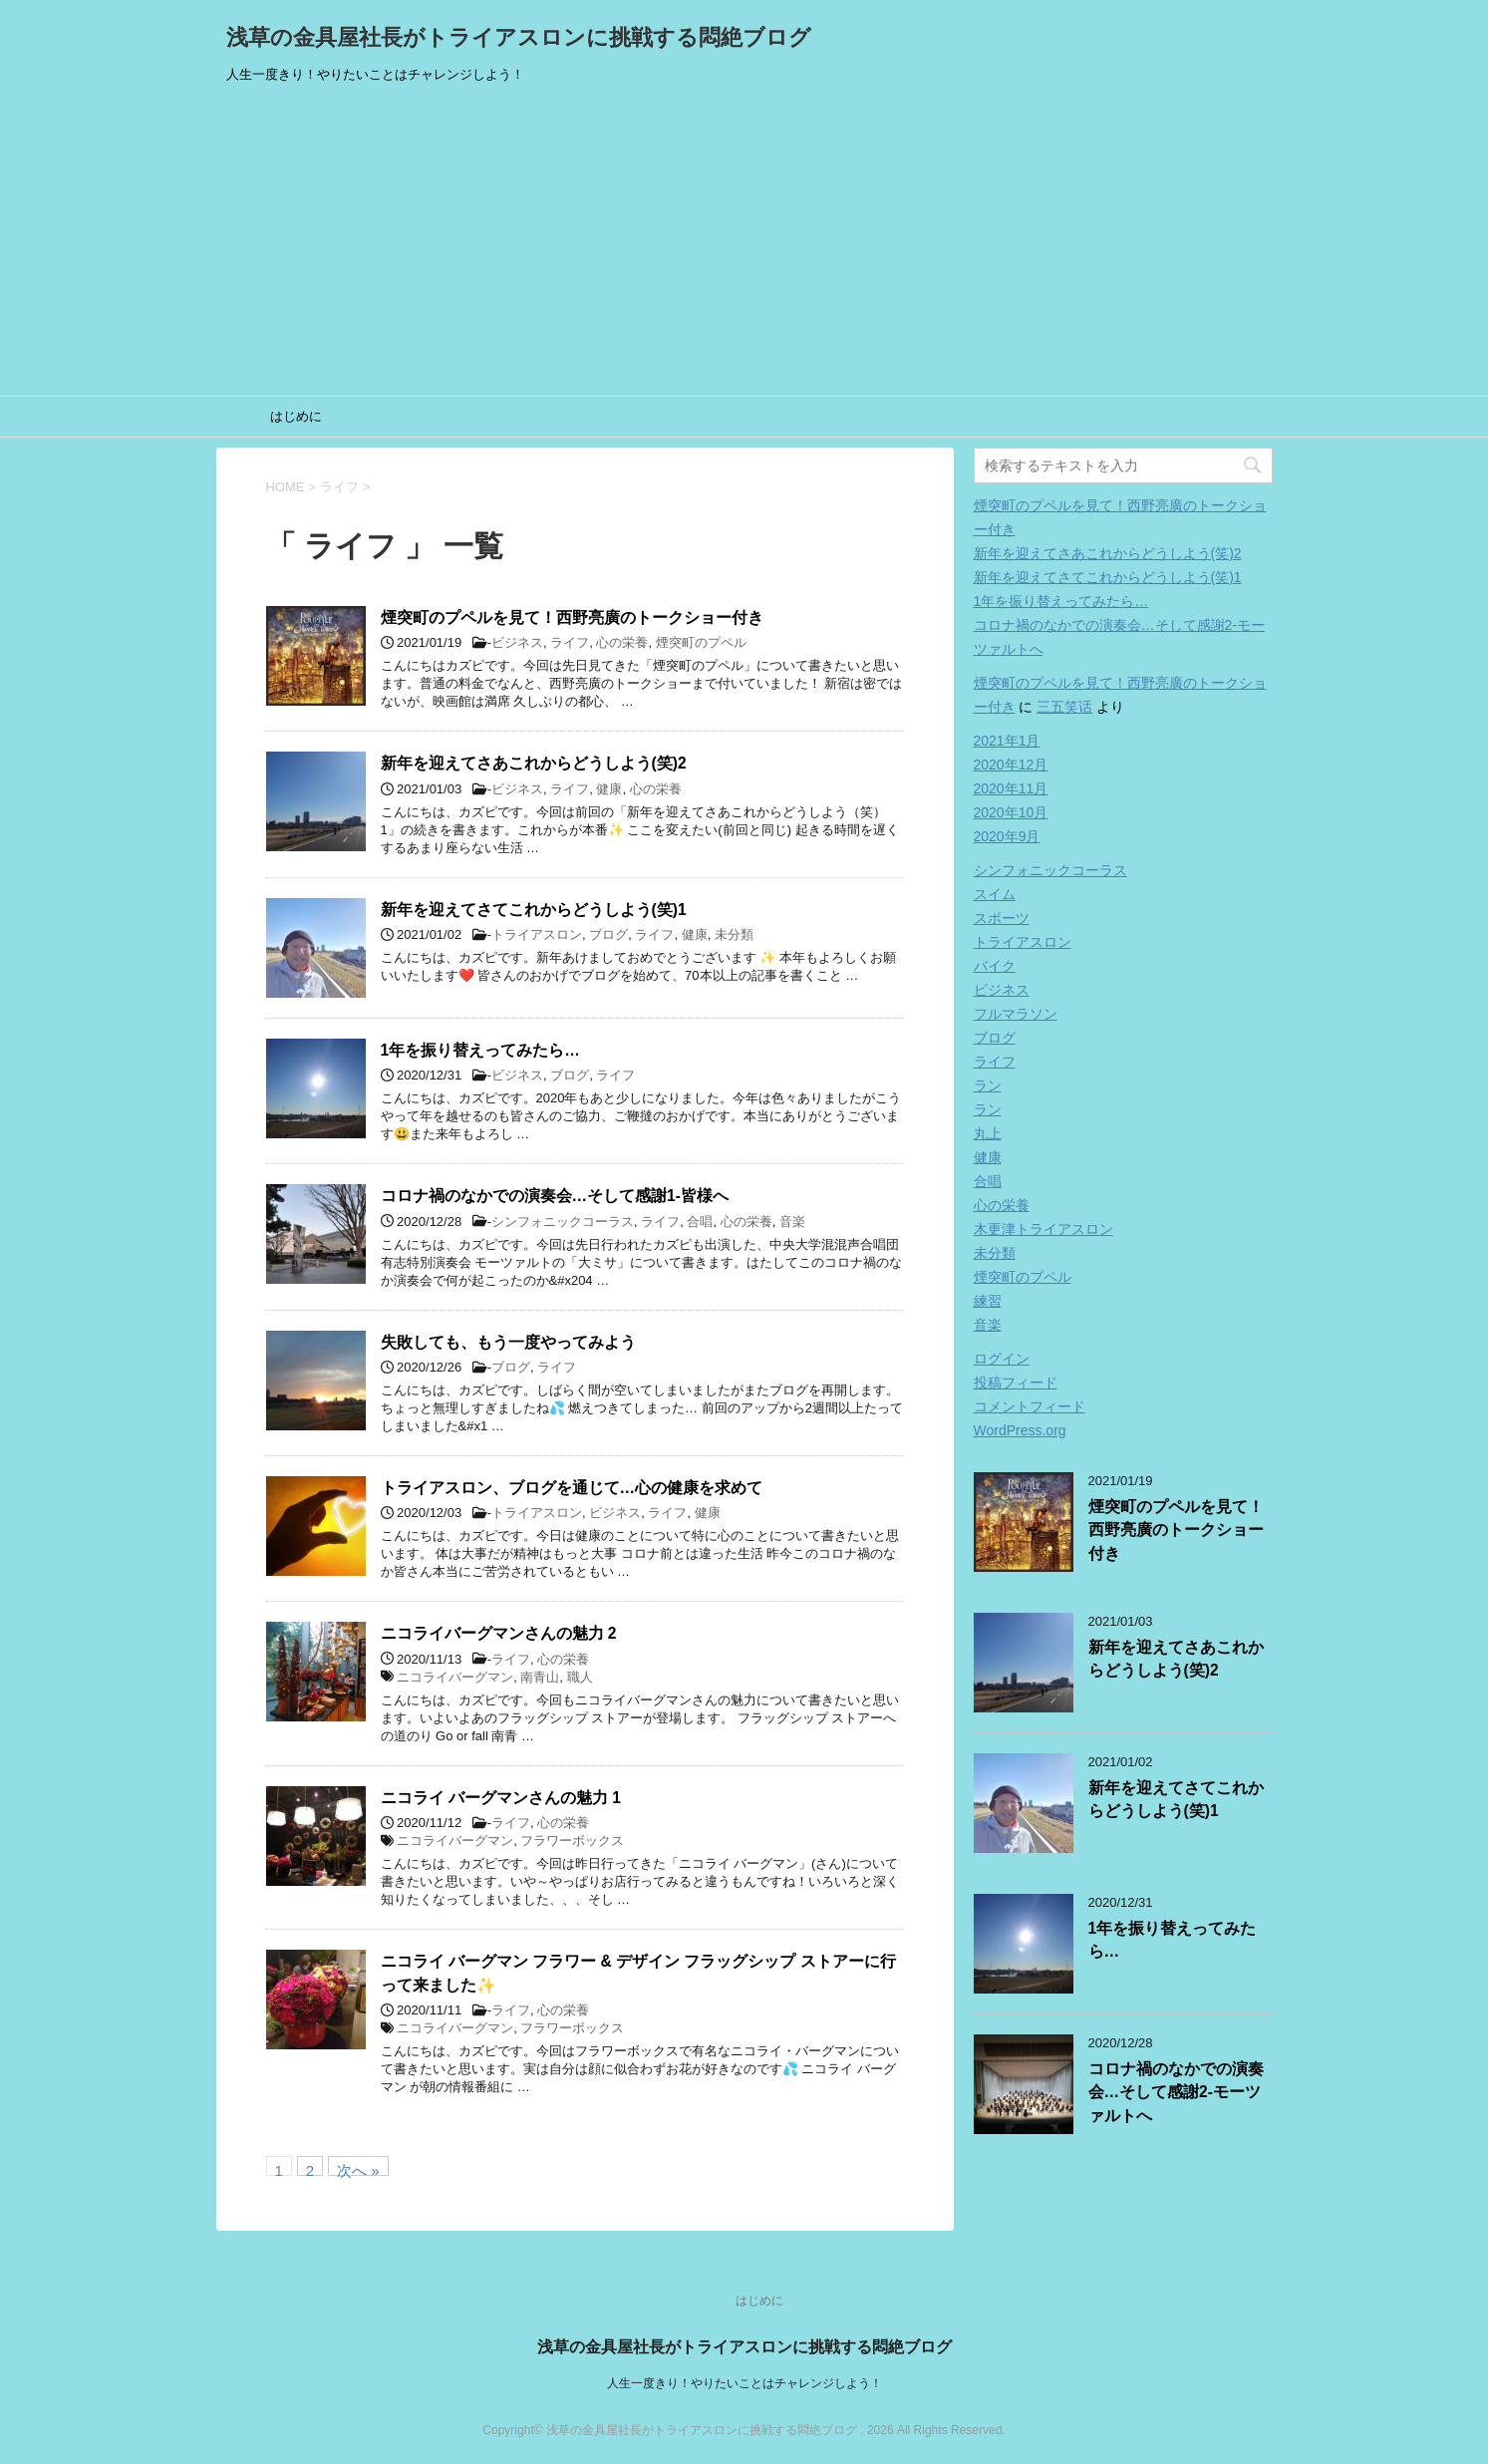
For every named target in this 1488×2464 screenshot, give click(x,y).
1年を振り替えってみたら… (480, 1050)
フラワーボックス (572, 1840)
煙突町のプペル (701, 642)
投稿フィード (1015, 1382)
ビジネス (517, 642)
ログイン (1002, 1359)
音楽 (792, 1221)
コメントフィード (1029, 1406)
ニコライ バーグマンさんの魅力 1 (501, 1797)
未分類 (734, 934)
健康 (609, 788)
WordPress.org (1020, 1430)
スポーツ (1002, 918)
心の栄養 (622, 642)
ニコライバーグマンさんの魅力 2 (499, 1633)
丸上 (988, 1133)
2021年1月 (1007, 741)
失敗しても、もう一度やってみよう (508, 1342)
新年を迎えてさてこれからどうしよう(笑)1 (534, 909)
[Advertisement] (744, 246)
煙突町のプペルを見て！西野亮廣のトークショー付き (572, 617)
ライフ (569, 642)
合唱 (700, 1221)
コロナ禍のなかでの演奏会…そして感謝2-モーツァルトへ (1176, 2092)
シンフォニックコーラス (562, 1221)
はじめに (296, 416)
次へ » (358, 2169)
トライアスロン (536, 934)
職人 (580, 1677)
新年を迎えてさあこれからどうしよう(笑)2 (534, 763)
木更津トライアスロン (1043, 1229)
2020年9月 (1007, 836)
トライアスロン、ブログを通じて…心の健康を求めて (572, 1487)
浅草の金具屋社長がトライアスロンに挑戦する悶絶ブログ (518, 37)
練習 (988, 1301)
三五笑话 (1064, 707)
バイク (995, 966)
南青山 (539, 1677)
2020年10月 (1011, 812)
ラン (988, 1085)
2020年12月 (1011, 764)
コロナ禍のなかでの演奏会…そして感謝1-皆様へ (555, 1195)
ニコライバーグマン (455, 1677)
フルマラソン (1015, 1014)
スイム (995, 894)
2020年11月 (1011, 788)
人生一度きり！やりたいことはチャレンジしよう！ (744, 2383)
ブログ (608, 934)
